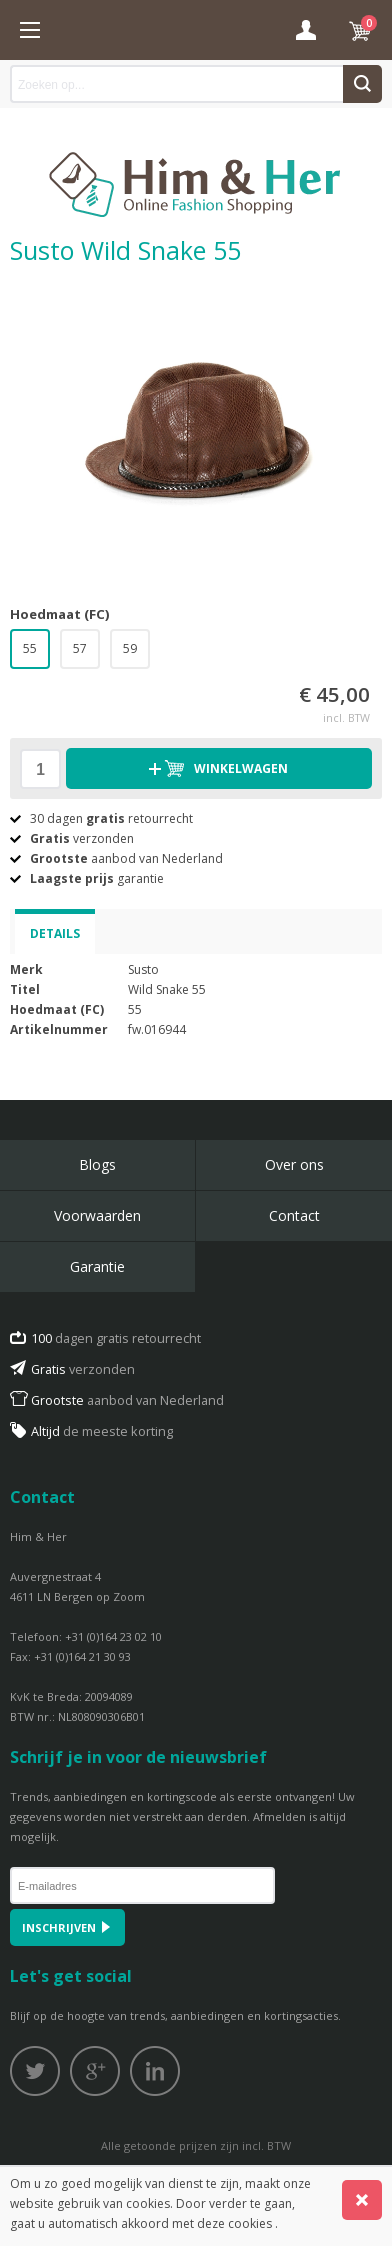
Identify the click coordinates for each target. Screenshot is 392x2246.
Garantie (97, 1266)
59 (130, 648)
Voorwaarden (97, 1215)
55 (30, 648)
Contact (294, 1215)
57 (80, 648)
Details (55, 933)
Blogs (97, 1164)
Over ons (294, 1164)
